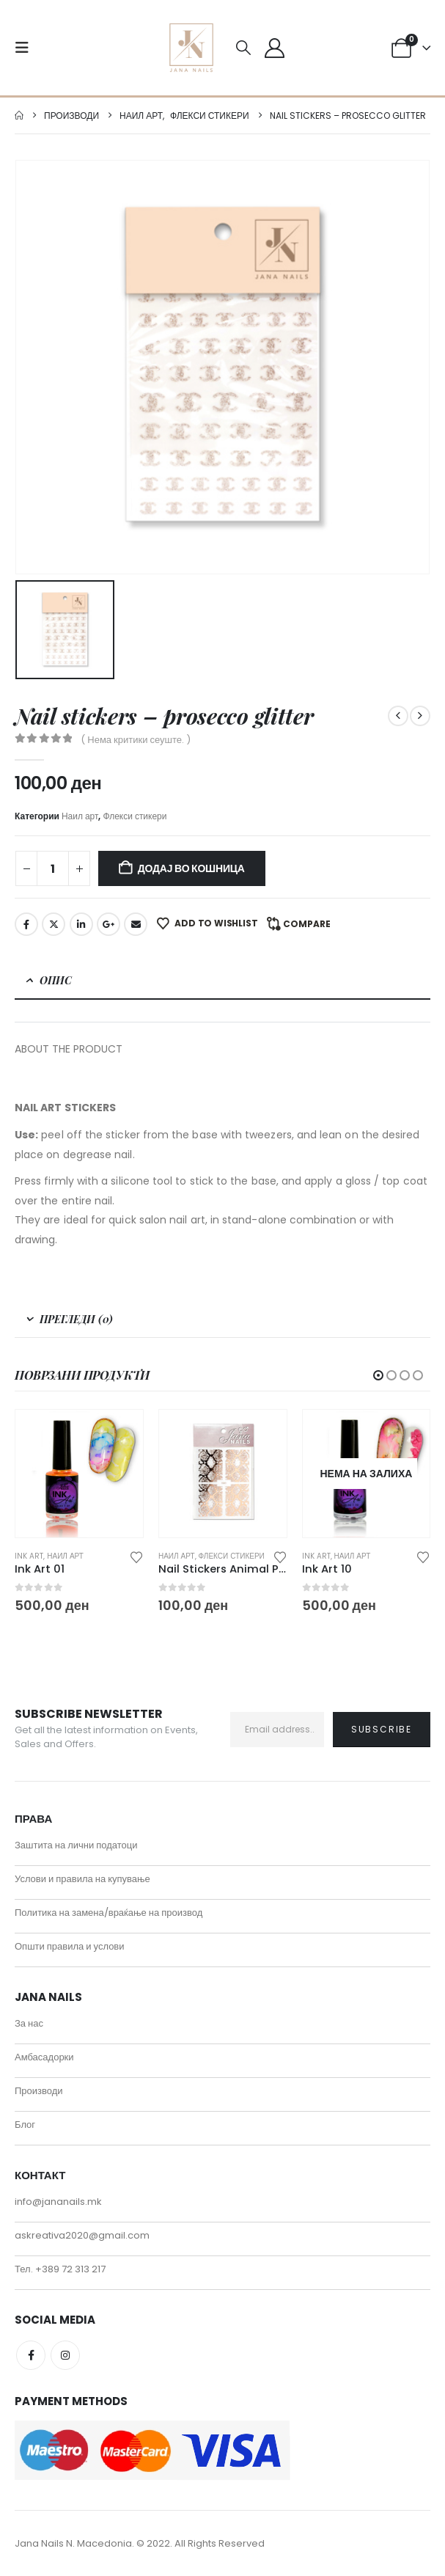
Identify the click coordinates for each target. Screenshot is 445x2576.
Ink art (29, 1556)
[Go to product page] (79, 1473)
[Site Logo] (191, 48)
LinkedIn (81, 924)
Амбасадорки (44, 2057)
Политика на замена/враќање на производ (108, 1913)
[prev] (398, 716)
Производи (39, 2091)
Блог (25, 2125)
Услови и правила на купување (82, 1879)
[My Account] (274, 48)
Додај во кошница (191, 868)
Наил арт (80, 816)
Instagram (65, 2355)
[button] (26, 47)
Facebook (26, 924)
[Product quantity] (53, 868)
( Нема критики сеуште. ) (136, 740)
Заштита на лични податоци (76, 1845)
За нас (29, 2023)
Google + (108, 924)
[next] (420, 716)
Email (135, 924)
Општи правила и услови (70, 1946)
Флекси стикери (134, 816)
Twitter (53, 924)
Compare (307, 924)
